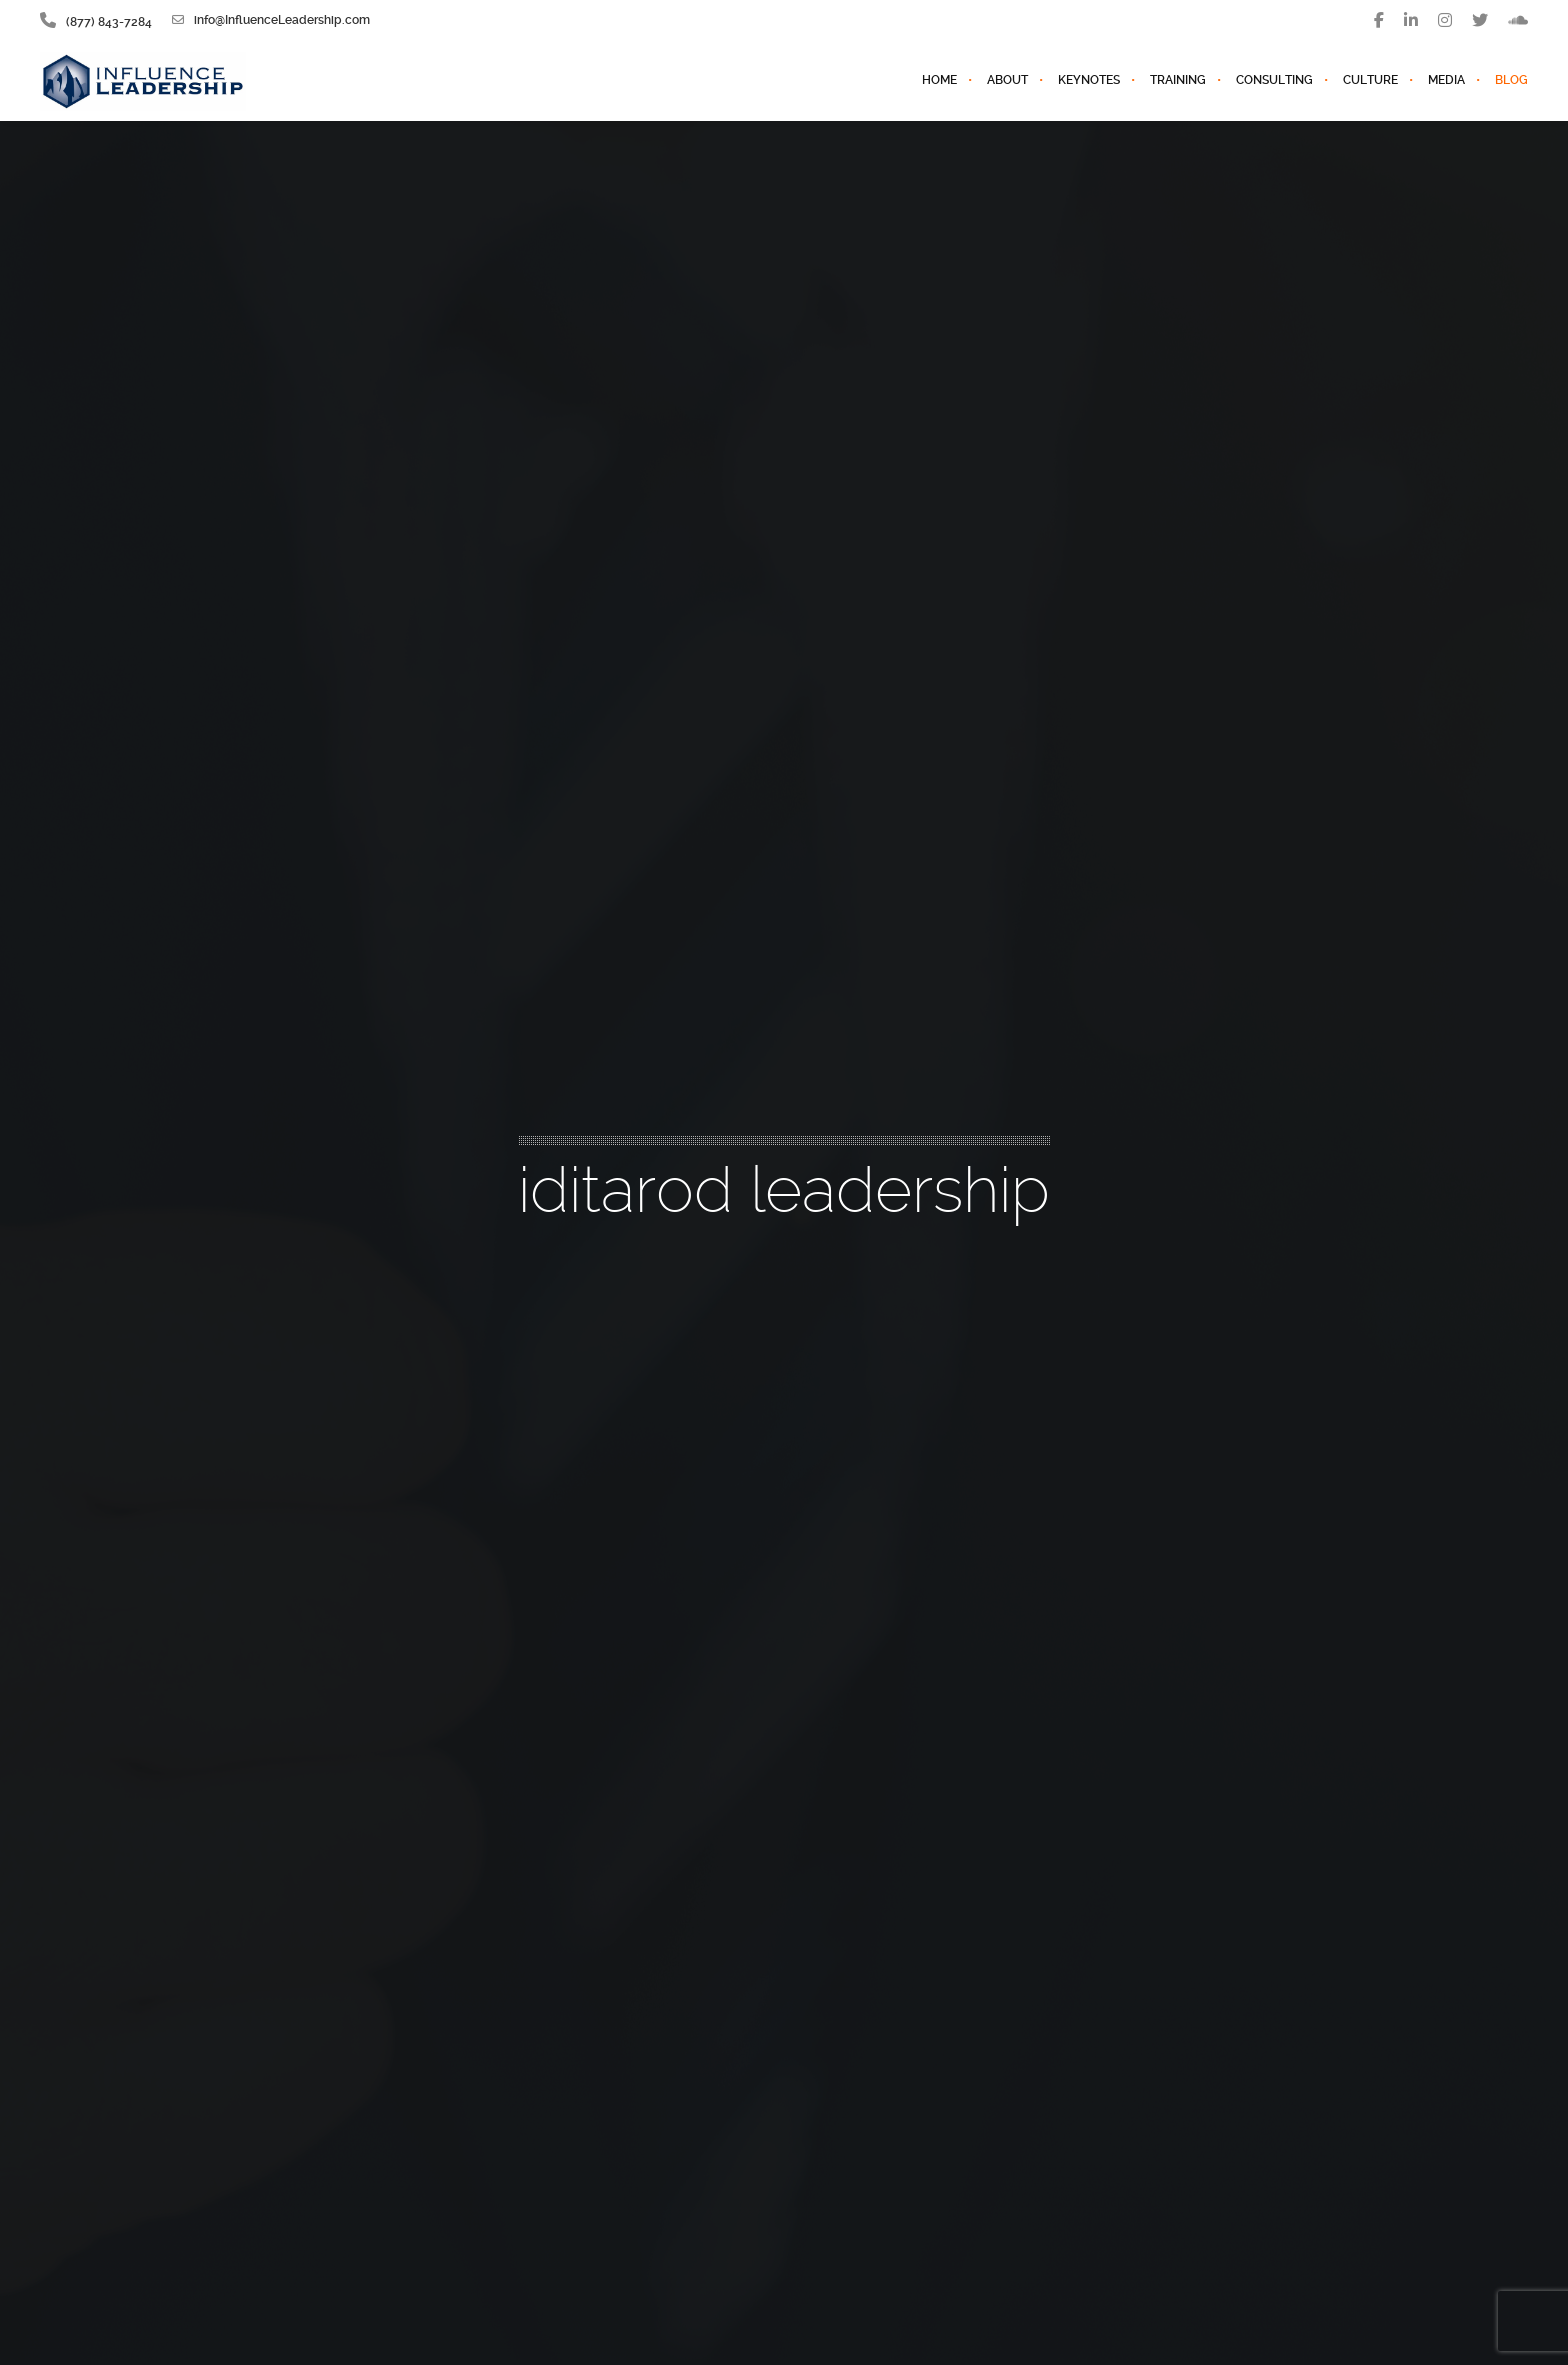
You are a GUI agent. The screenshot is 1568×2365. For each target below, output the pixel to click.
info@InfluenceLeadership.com (271, 20)
